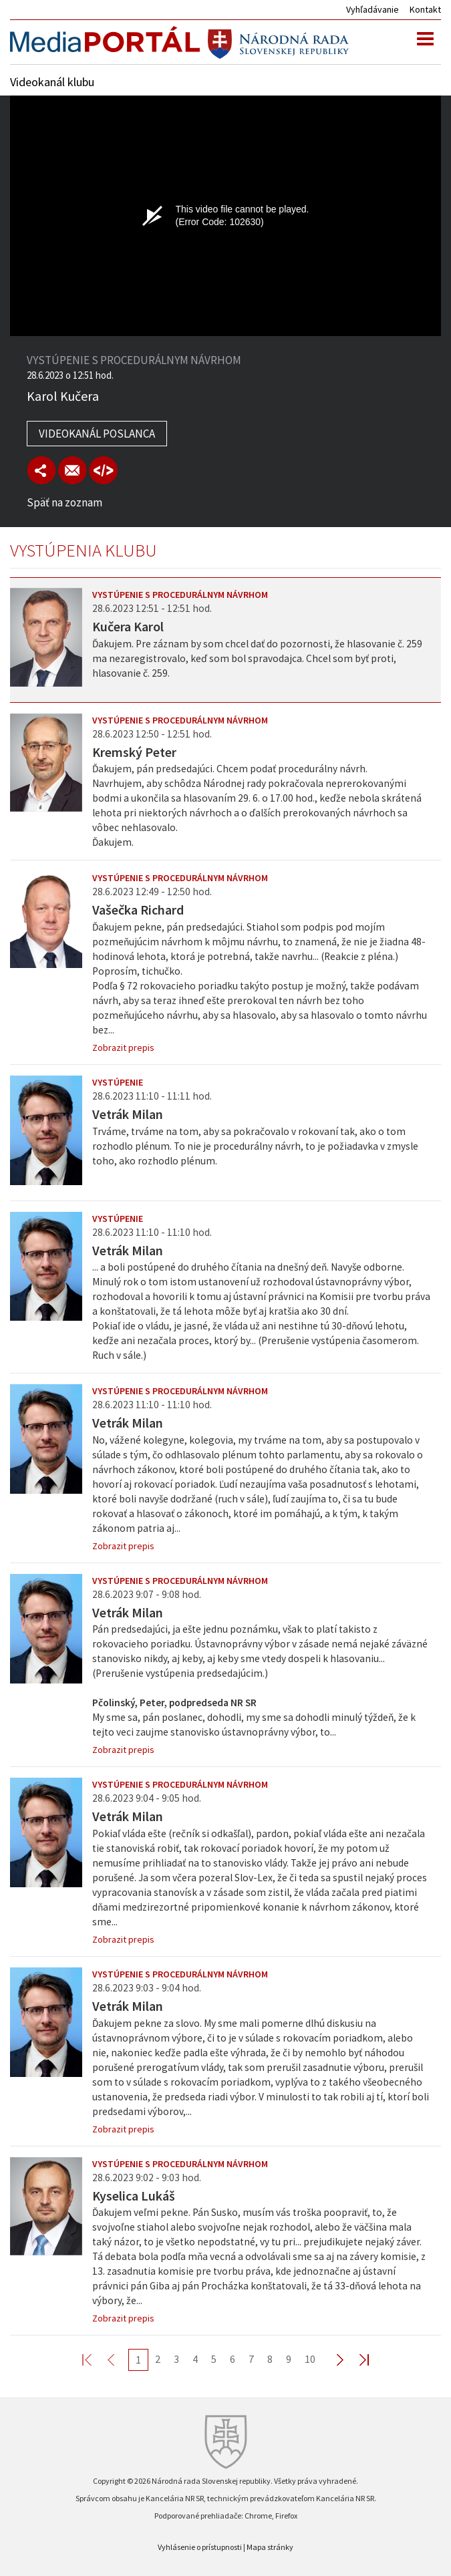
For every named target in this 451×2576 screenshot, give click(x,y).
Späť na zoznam (64, 502)
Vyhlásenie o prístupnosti (200, 2547)
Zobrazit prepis (123, 1047)
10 (310, 2359)
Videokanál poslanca (97, 433)
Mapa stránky (270, 2547)
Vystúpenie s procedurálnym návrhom (180, 595)
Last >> (356, 2359)
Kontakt (425, 9)
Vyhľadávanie (372, 9)
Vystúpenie (117, 1082)
